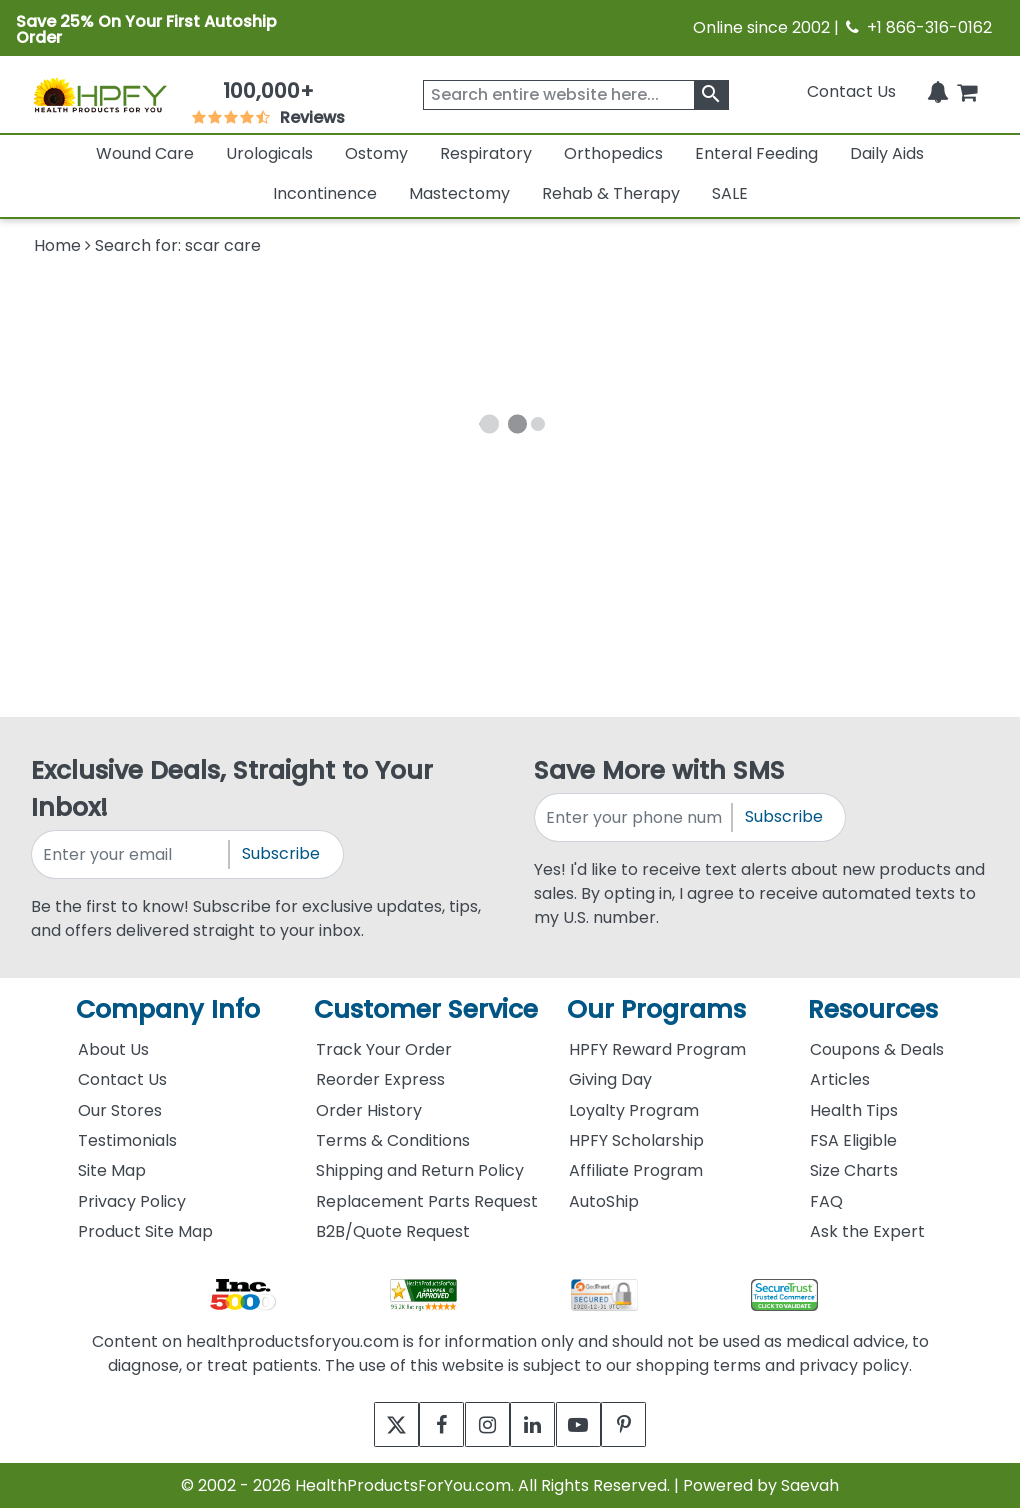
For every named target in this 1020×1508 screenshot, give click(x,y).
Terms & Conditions (393, 1140)
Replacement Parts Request (427, 1201)
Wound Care (145, 153)
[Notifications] (938, 91)
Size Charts (854, 1170)
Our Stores (120, 1110)
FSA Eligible (853, 1140)
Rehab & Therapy (611, 193)
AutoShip (604, 1201)
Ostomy (376, 153)
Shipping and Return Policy (420, 1170)
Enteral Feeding (756, 153)
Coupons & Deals (877, 1049)
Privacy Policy (132, 1201)
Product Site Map (145, 1231)
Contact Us (851, 91)
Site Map (112, 1170)
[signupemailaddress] (131, 854)
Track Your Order (384, 1049)
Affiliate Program (636, 1170)
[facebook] (427, 1424)
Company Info (168, 1009)
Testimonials (127, 1140)
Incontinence (325, 193)
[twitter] (372, 1424)
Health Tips (854, 1110)
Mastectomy (459, 193)
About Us (113, 1049)
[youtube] (592, 1424)
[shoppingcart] (967, 91)
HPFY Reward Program (657, 1049)
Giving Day (610, 1079)
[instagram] (482, 1424)
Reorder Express (380, 1079)
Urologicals (269, 153)
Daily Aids (887, 153)
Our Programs (656, 1009)
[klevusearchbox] (711, 95)
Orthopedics (613, 153)
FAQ (826, 1201)
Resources (873, 1009)
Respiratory (486, 153)
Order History (369, 1110)
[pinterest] (647, 1424)
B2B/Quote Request (393, 1231)
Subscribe (281, 853)
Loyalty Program (634, 1110)
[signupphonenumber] (634, 817)
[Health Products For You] (99, 94)
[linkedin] (537, 1424)
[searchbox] (576, 95)
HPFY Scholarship (636, 1140)
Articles (840, 1079)
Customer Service (426, 1009)
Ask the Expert (867, 1231)
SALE (730, 193)
